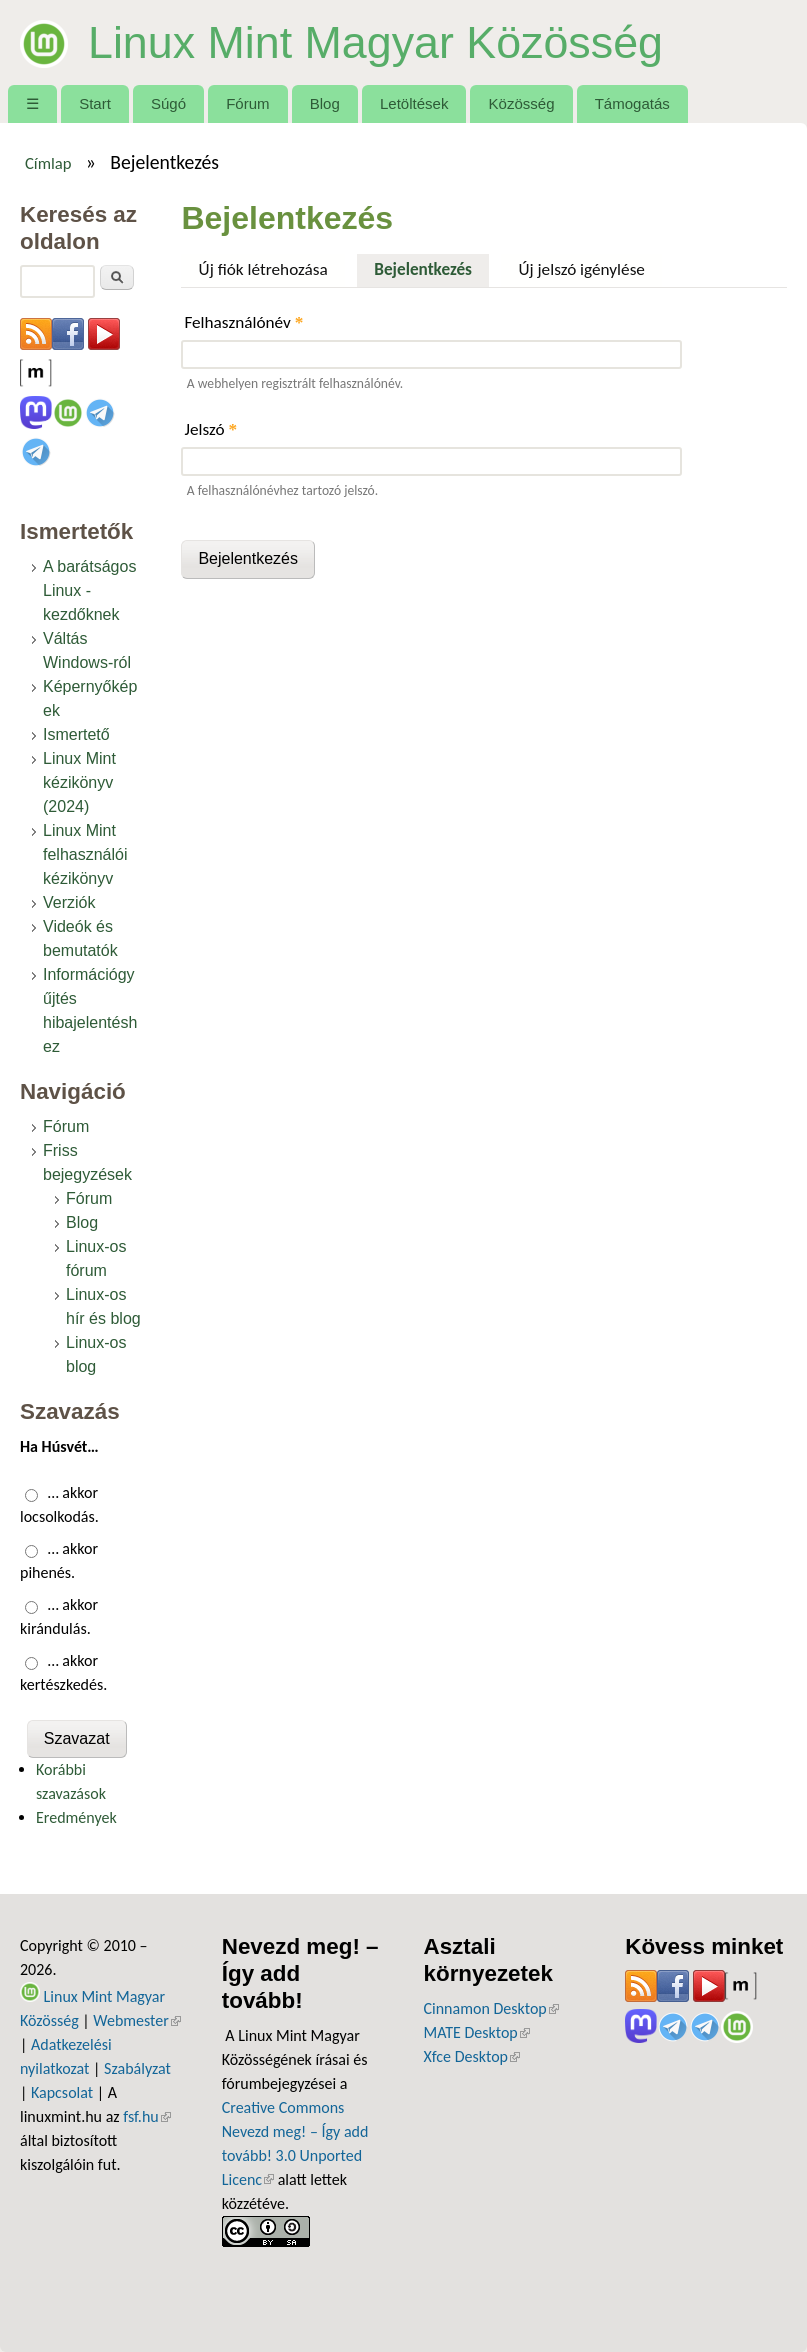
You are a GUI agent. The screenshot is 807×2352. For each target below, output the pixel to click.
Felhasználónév (243, 322)
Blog (325, 103)
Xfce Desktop (472, 2056)
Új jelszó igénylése (581, 269)
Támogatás (632, 103)
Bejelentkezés (431, 267)
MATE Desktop (477, 2032)
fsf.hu (146, 2116)
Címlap (48, 163)
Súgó (168, 103)
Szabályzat (137, 2068)
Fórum (247, 103)
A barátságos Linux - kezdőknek (89, 590)
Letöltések (414, 103)
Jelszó (210, 429)
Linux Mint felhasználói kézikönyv (85, 854)
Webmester (137, 2020)
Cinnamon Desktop (491, 2008)
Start (95, 103)
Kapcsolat (62, 2092)
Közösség (522, 103)
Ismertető (76, 734)
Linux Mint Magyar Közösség (375, 42)
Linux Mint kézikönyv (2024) (79, 782)
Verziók (69, 902)
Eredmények (76, 1817)
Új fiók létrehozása (263, 269)
